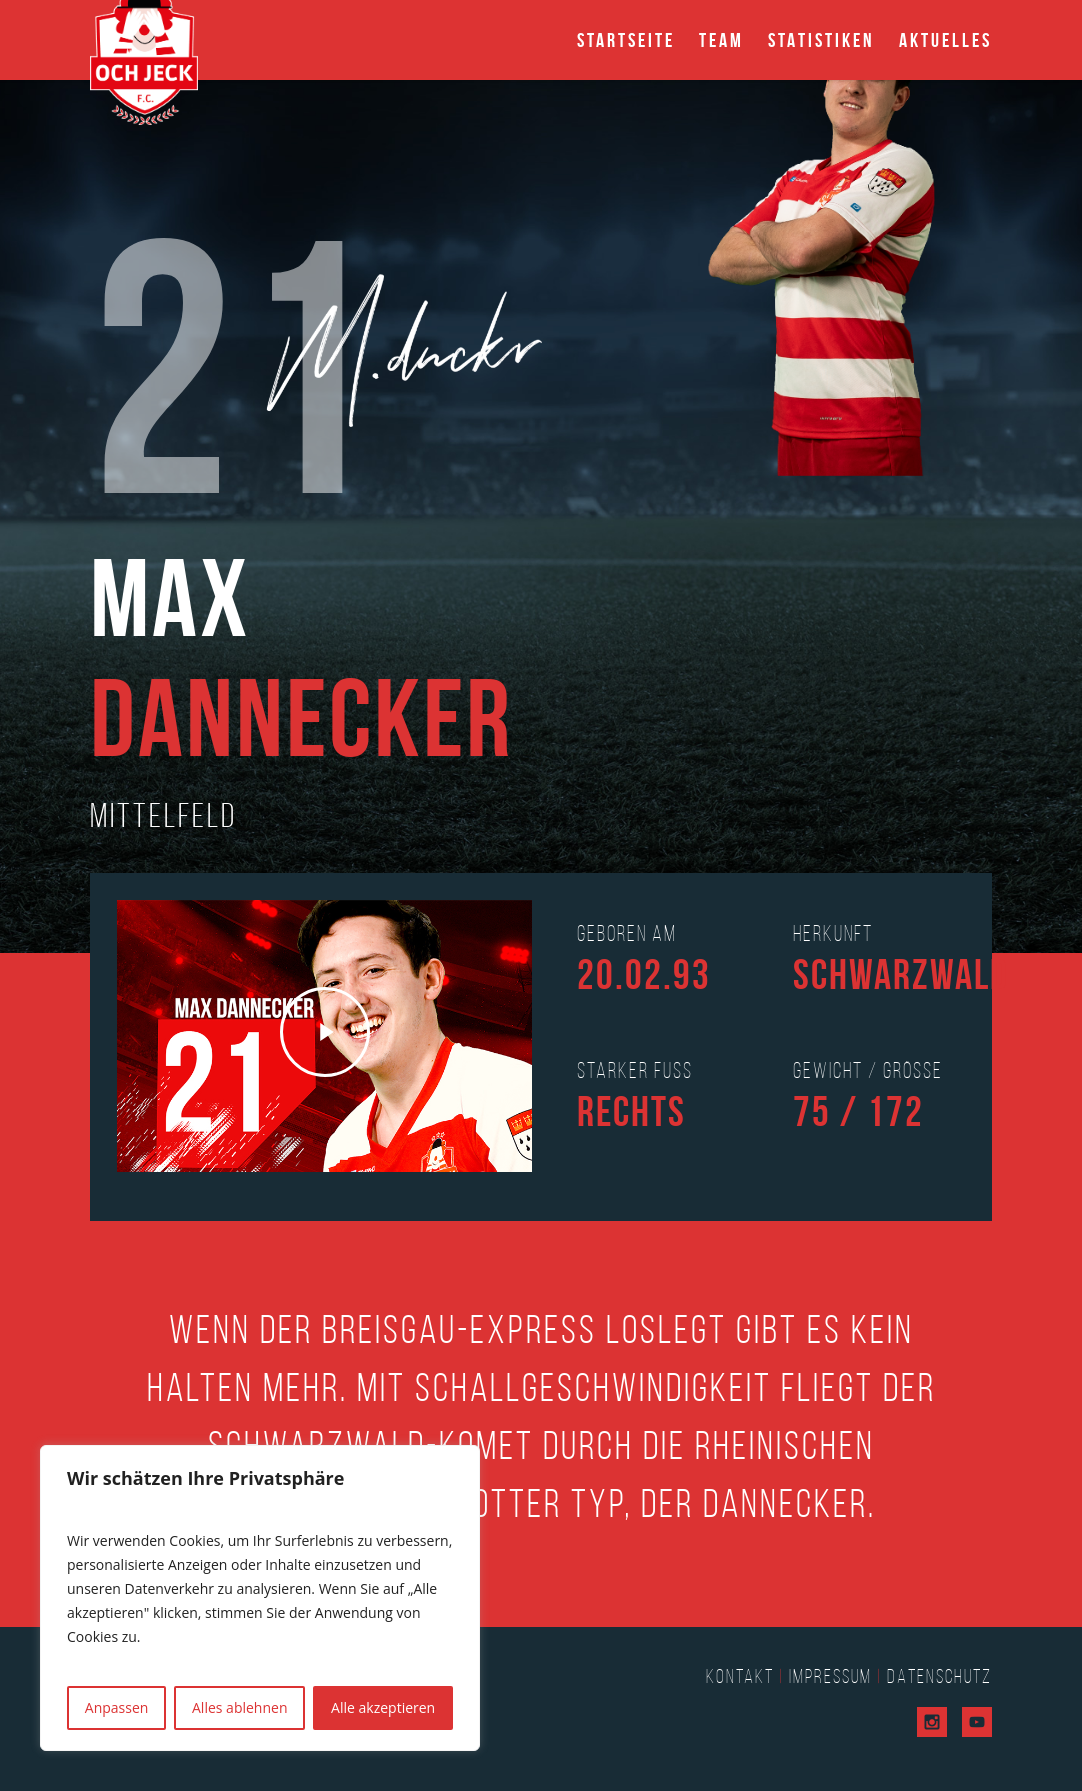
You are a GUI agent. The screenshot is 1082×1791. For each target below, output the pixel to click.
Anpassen (117, 1707)
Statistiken (821, 40)
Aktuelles (945, 40)
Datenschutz (939, 1676)
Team (721, 40)
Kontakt (740, 1676)
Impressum (830, 1676)
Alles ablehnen (239, 1707)
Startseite (626, 40)
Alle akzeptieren (383, 1707)
